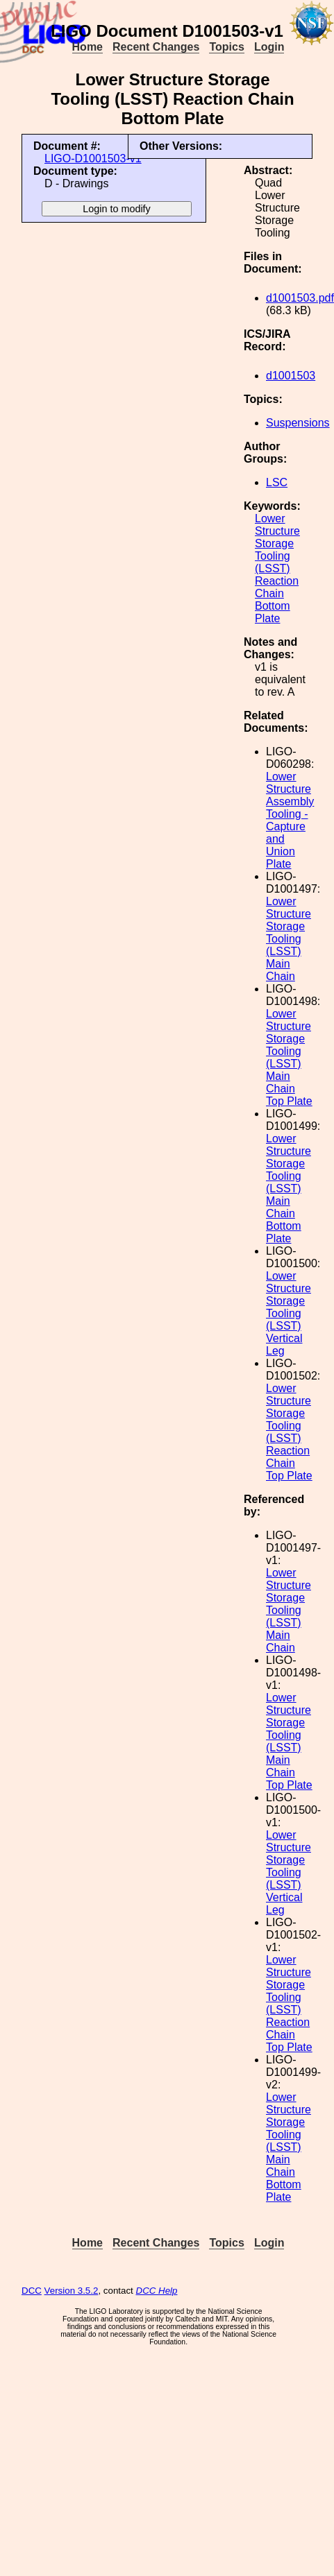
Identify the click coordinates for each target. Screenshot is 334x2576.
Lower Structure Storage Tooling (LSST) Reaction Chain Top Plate (289, 1432)
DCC (32, 2290)
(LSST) (272, 568)
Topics (226, 47)
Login (269, 47)
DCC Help (157, 2290)
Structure (277, 531)
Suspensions (298, 423)
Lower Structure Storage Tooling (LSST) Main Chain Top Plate (289, 1057)
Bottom (272, 606)
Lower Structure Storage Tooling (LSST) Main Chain (288, 938)
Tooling (272, 556)
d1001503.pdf (300, 298)
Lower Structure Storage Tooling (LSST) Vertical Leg (288, 1313)
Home (87, 47)
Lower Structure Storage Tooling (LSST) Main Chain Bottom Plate (288, 1188)
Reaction (277, 581)
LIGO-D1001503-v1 (93, 158)
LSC (276, 482)
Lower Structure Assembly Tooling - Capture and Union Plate (290, 820)
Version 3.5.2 (71, 2290)
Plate (267, 618)
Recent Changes (155, 47)
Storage (274, 543)
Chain (269, 593)
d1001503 (290, 375)
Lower (270, 518)
